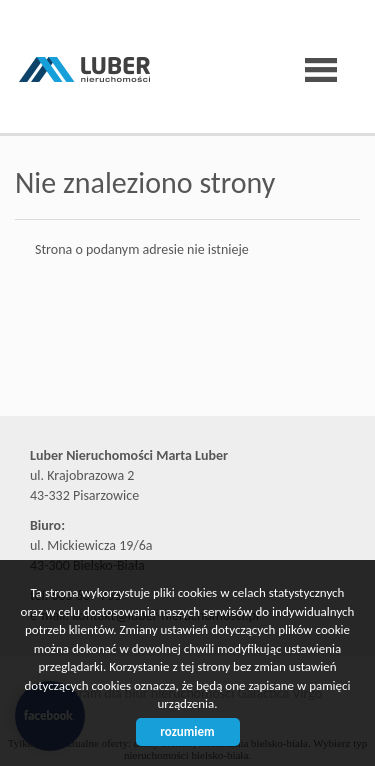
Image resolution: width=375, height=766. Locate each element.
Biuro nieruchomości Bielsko (170, 379)
